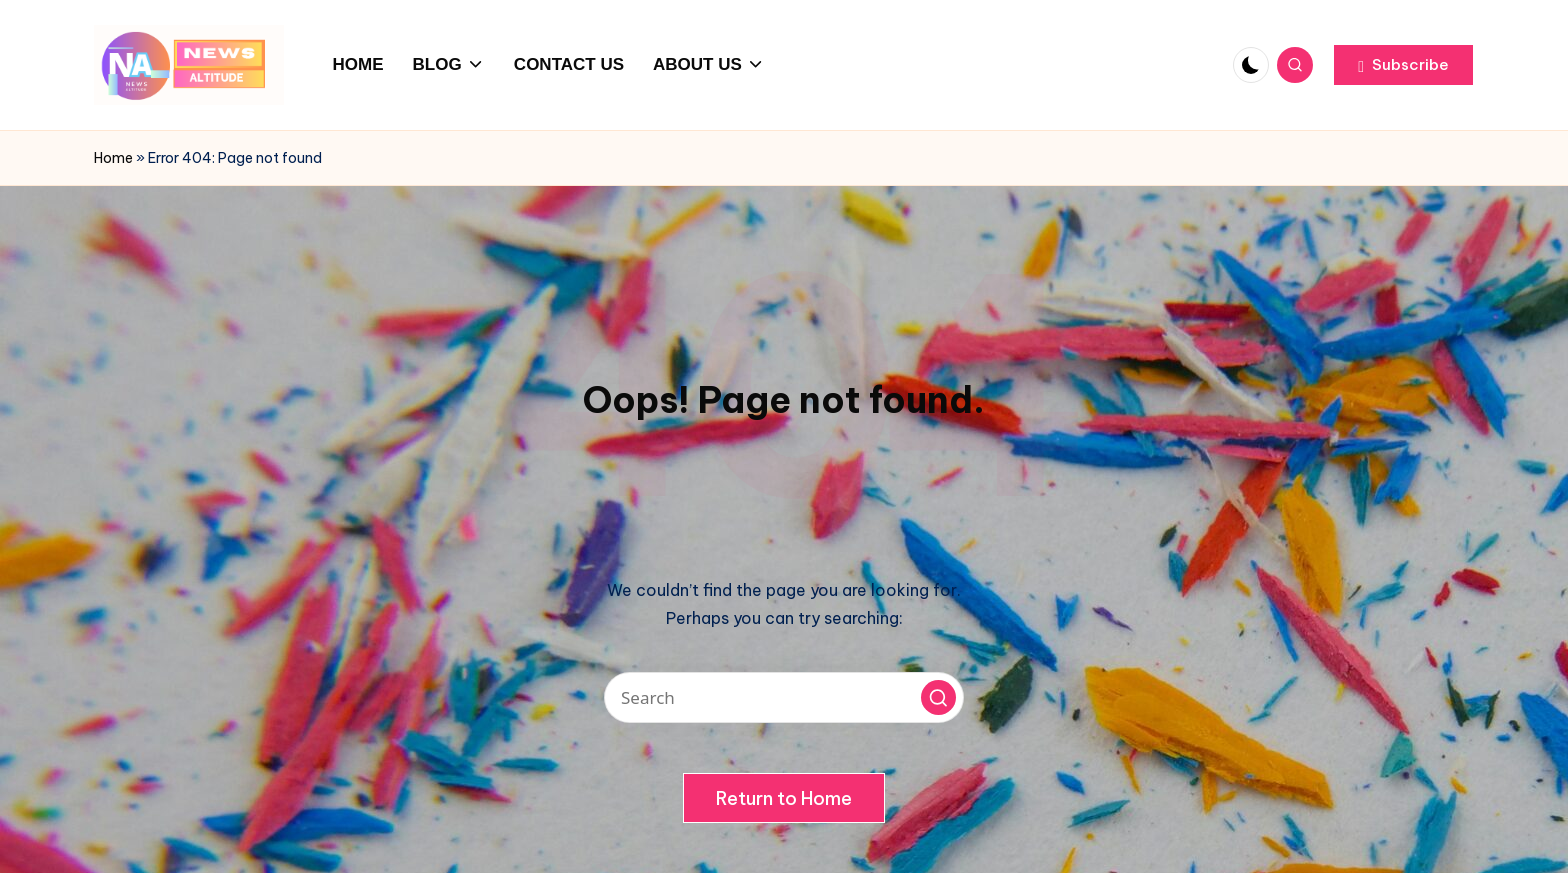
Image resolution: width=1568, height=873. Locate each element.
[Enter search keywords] (784, 697)
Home (113, 158)
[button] (1403, 65)
